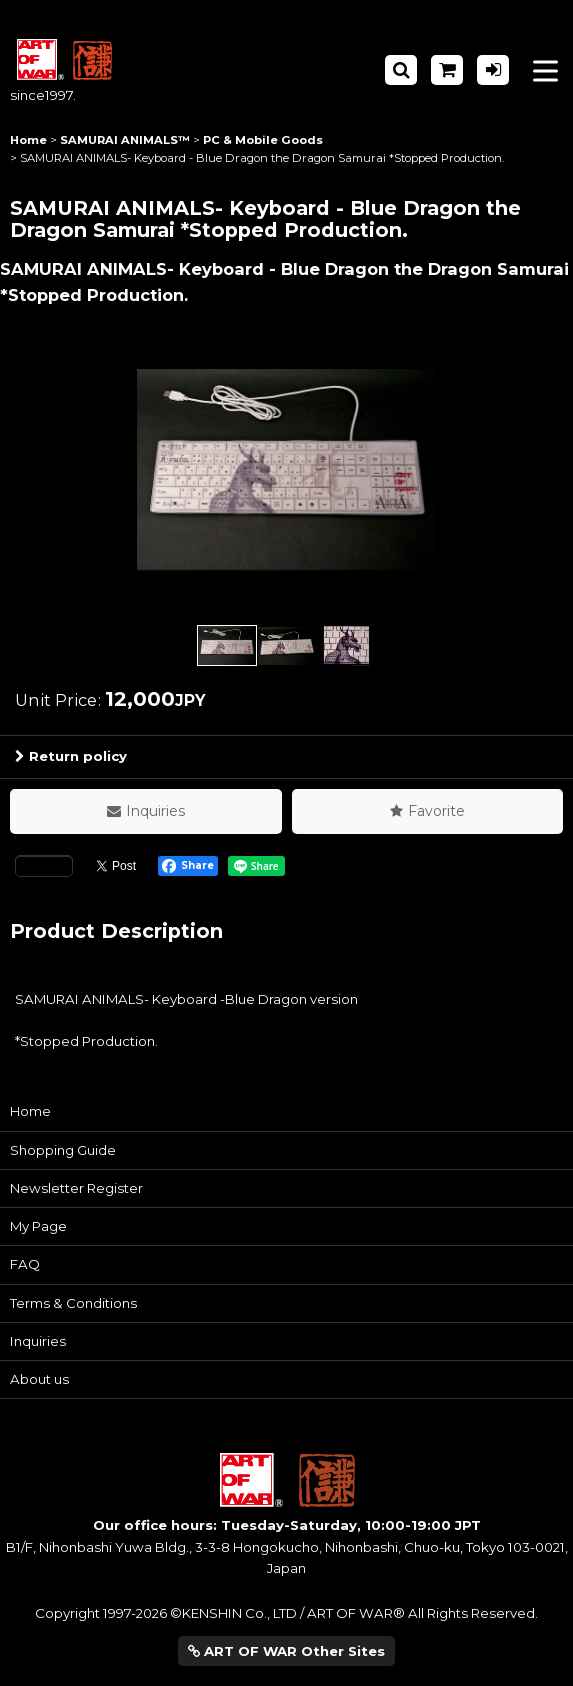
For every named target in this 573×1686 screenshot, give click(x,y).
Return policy (71, 756)
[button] (401, 70)
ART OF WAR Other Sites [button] (286, 1651)
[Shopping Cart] (447, 70)
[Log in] (493, 70)
